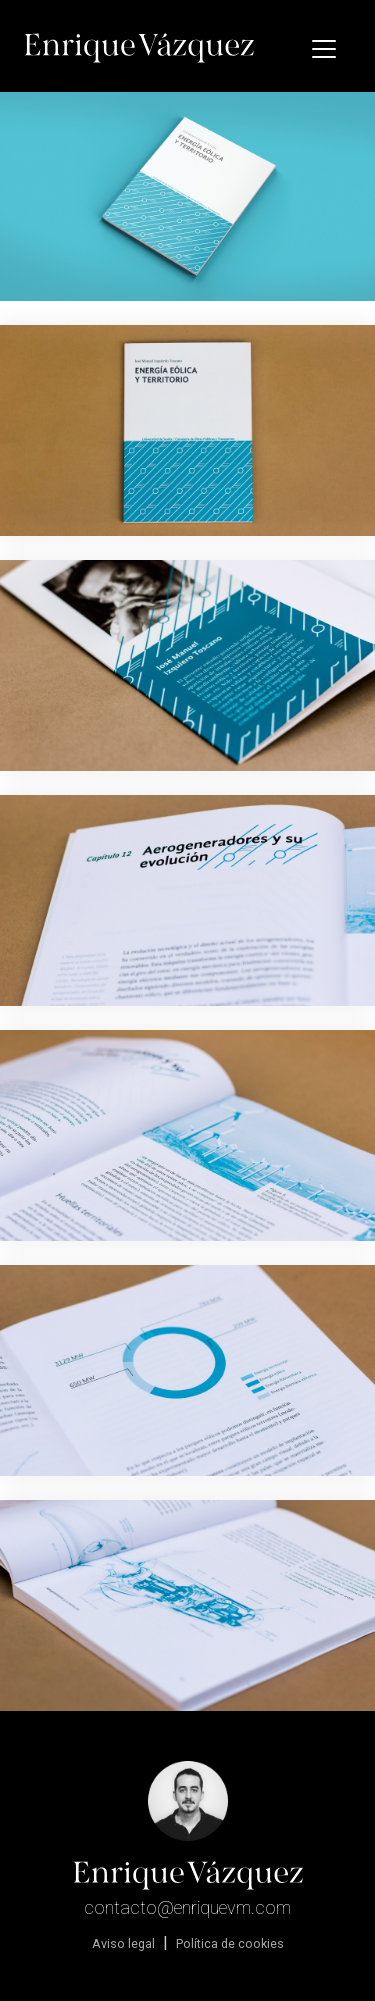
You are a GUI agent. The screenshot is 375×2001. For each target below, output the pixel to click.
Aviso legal (123, 1943)
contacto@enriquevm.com (187, 1907)
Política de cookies (230, 1943)
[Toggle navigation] (324, 49)
